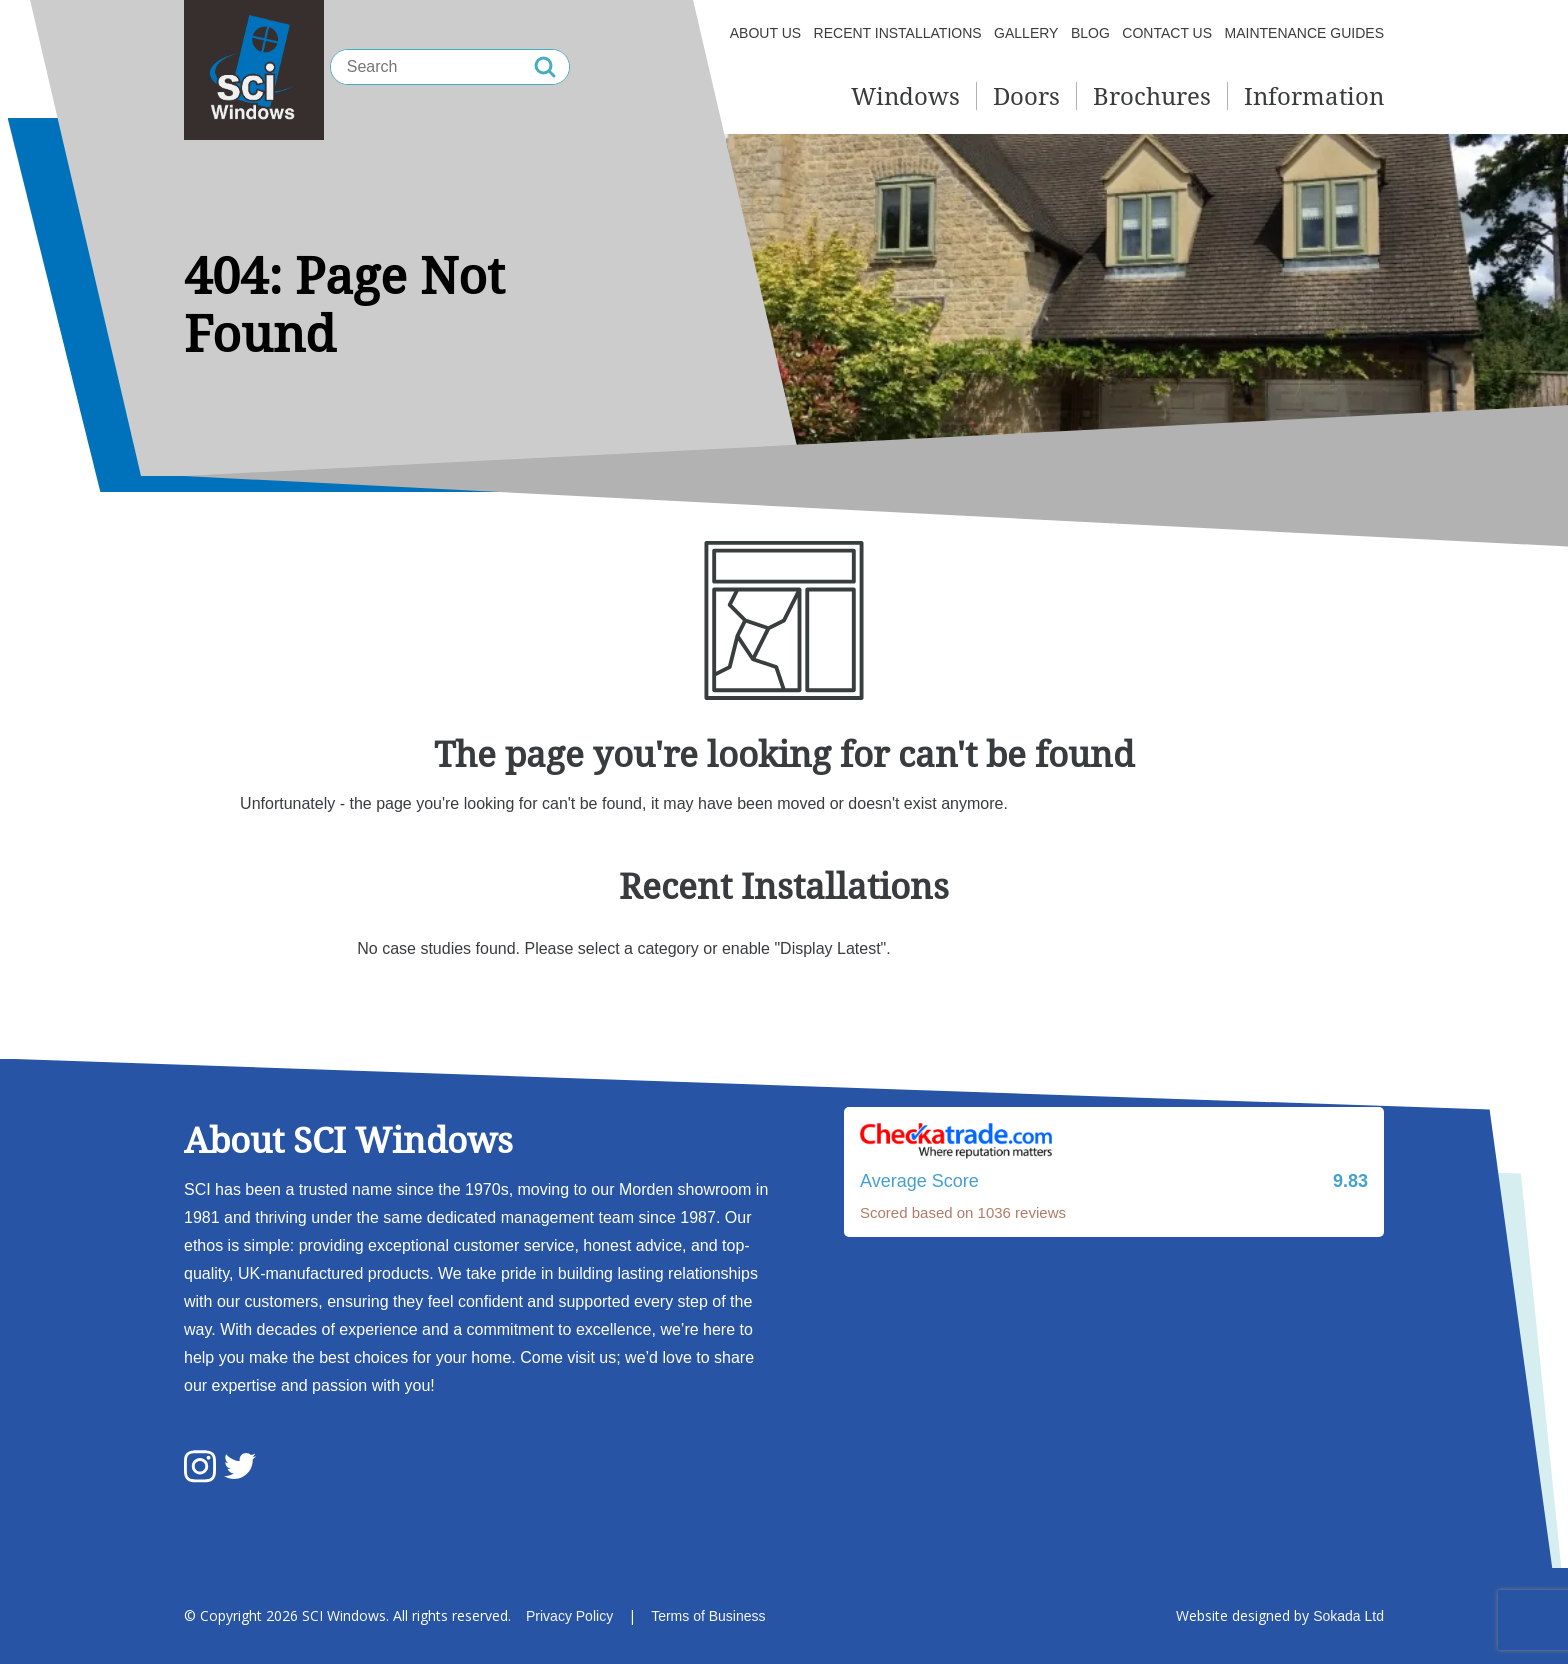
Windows (905, 95)
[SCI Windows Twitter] (240, 1468)
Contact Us (1167, 33)
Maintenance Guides (1304, 33)
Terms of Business (708, 1616)
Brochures (1152, 95)
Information (1314, 95)
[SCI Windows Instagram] (200, 1468)
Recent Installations (898, 33)
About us (765, 33)
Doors (1026, 95)
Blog (1090, 33)
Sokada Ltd (1348, 1616)
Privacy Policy (569, 1616)
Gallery (1026, 33)
